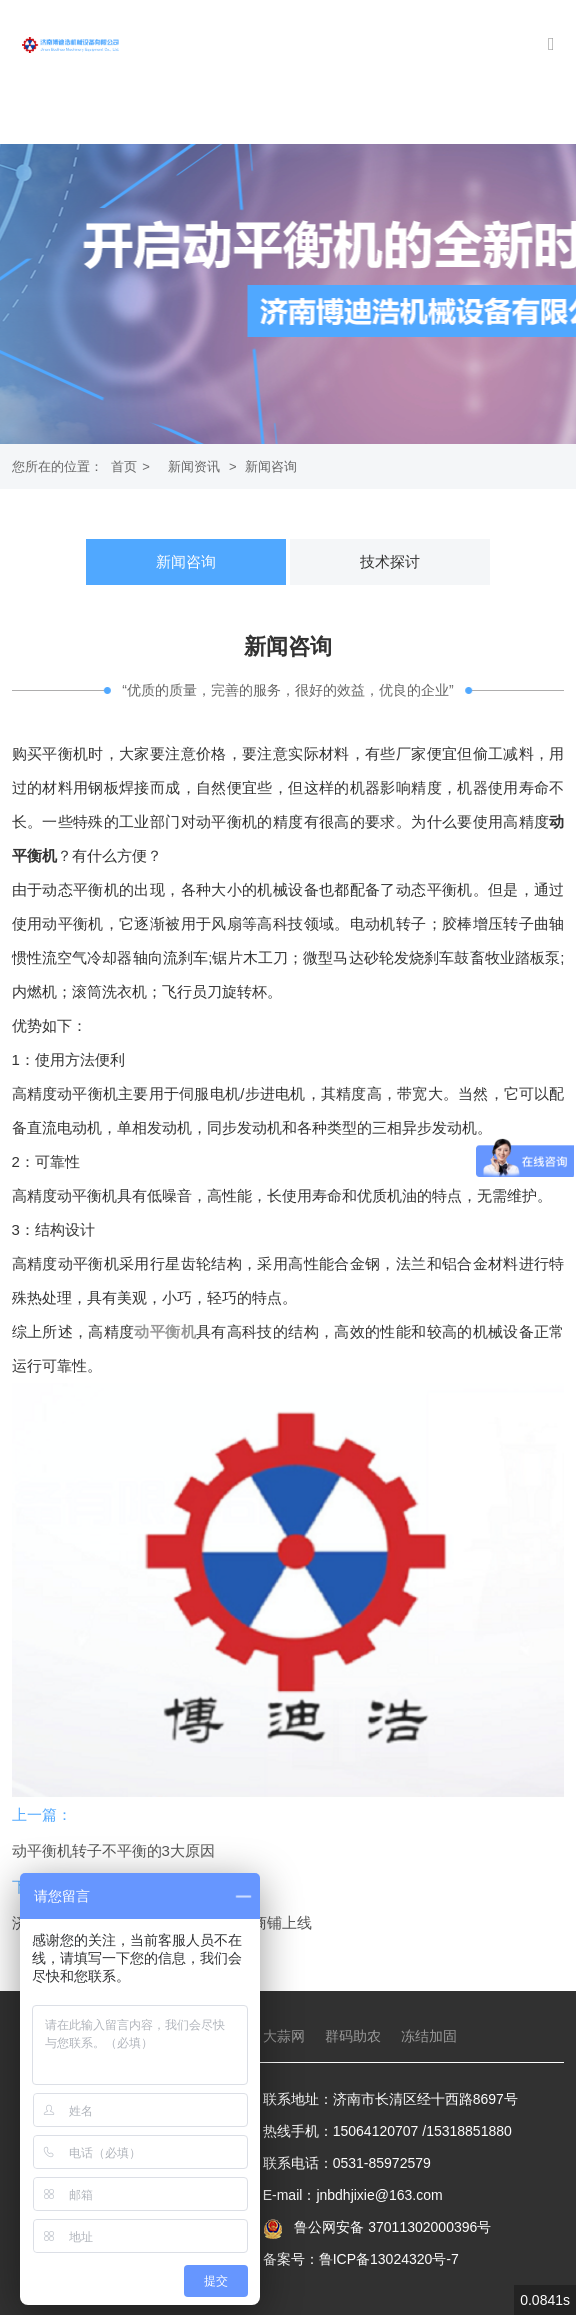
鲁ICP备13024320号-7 (389, 2259)
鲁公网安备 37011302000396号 (390, 2227)
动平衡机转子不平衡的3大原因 (113, 1850)
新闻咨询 (271, 466)
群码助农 (353, 2036)
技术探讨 (390, 561)
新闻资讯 (194, 466)
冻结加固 (429, 2036)
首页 (124, 466)
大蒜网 (284, 2036)
